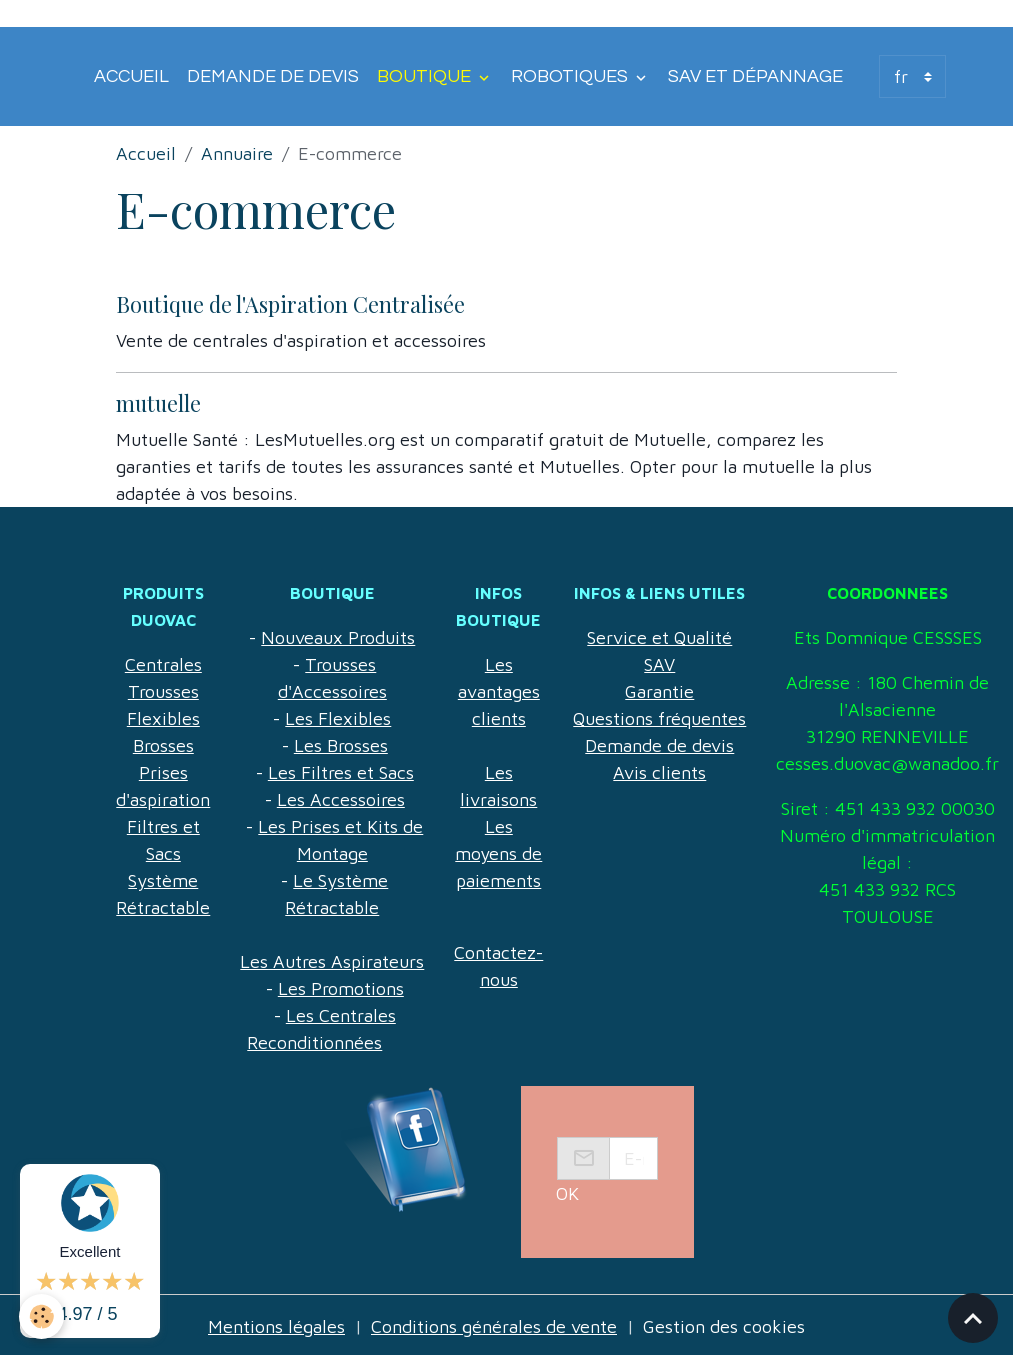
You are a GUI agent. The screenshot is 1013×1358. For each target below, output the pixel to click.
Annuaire (237, 153)
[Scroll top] (973, 1318)
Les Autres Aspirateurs (332, 961)
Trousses (163, 691)
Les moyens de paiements (498, 853)
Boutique (426, 76)
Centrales (163, 664)
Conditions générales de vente (494, 1326)
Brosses (163, 745)
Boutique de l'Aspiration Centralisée (290, 304)
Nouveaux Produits (338, 637)
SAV (659, 664)
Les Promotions (341, 988)
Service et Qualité (659, 637)
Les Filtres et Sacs (341, 772)
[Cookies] (42, 1316)
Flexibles (163, 718)
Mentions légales (276, 1326)
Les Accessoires (341, 799)
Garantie (659, 691)
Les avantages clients (499, 691)
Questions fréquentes (659, 718)
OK (567, 1193)
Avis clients (659, 772)
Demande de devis (273, 76)
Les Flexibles (338, 718)
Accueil (131, 76)
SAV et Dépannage (755, 76)
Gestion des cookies (724, 1326)
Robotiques (571, 76)
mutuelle (158, 403)
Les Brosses (341, 745)
